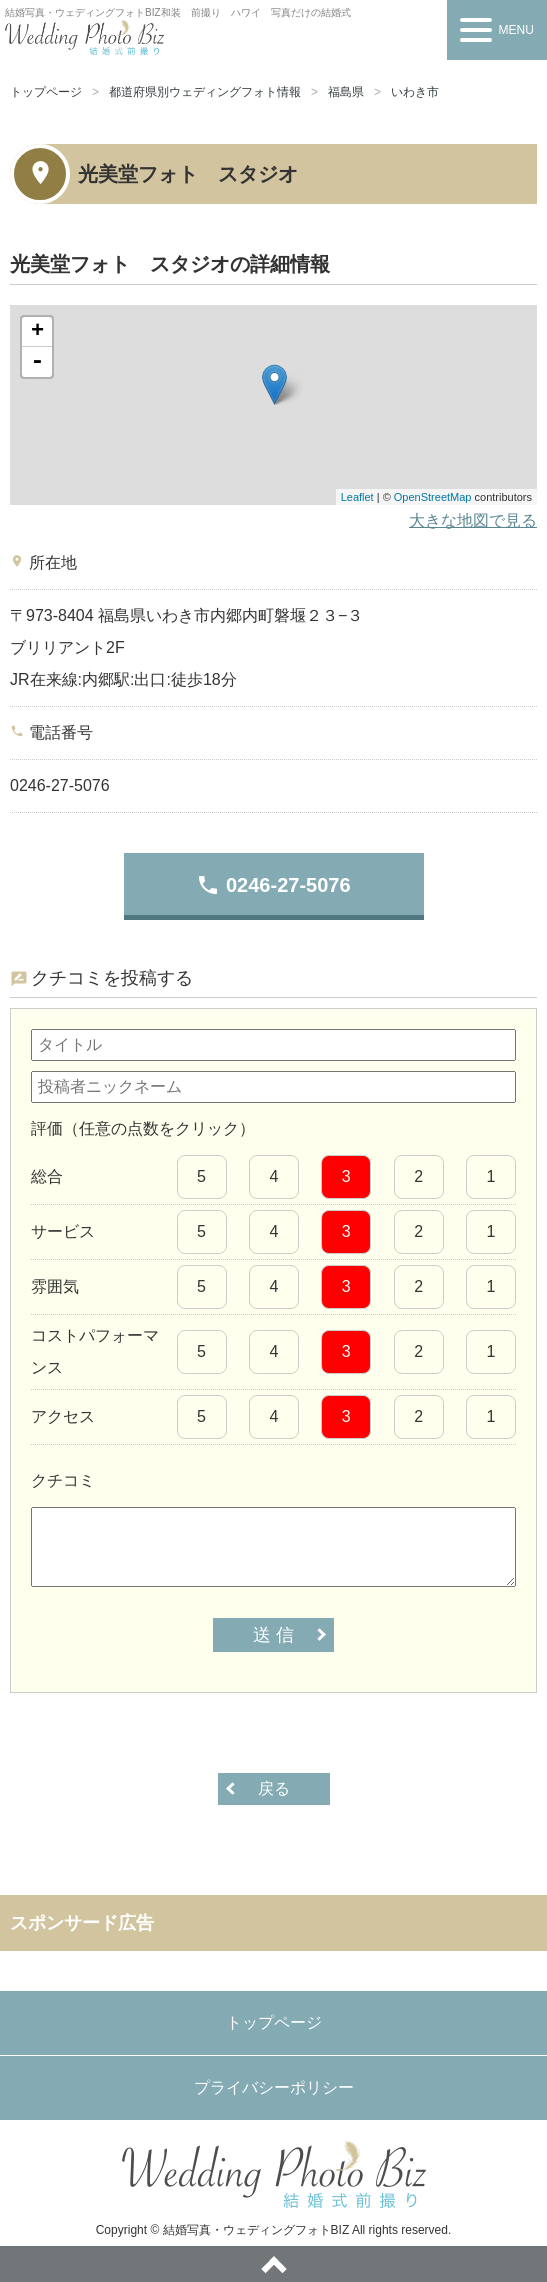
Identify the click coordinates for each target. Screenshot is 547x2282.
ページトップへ (273, 2264)
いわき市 (415, 92)
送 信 (273, 1635)
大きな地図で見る (473, 520)
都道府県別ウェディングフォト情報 (205, 92)
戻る (274, 1788)
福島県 (346, 92)
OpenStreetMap (433, 497)
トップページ (46, 92)
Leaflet (357, 497)
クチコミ (63, 1480)
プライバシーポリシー (274, 2087)
